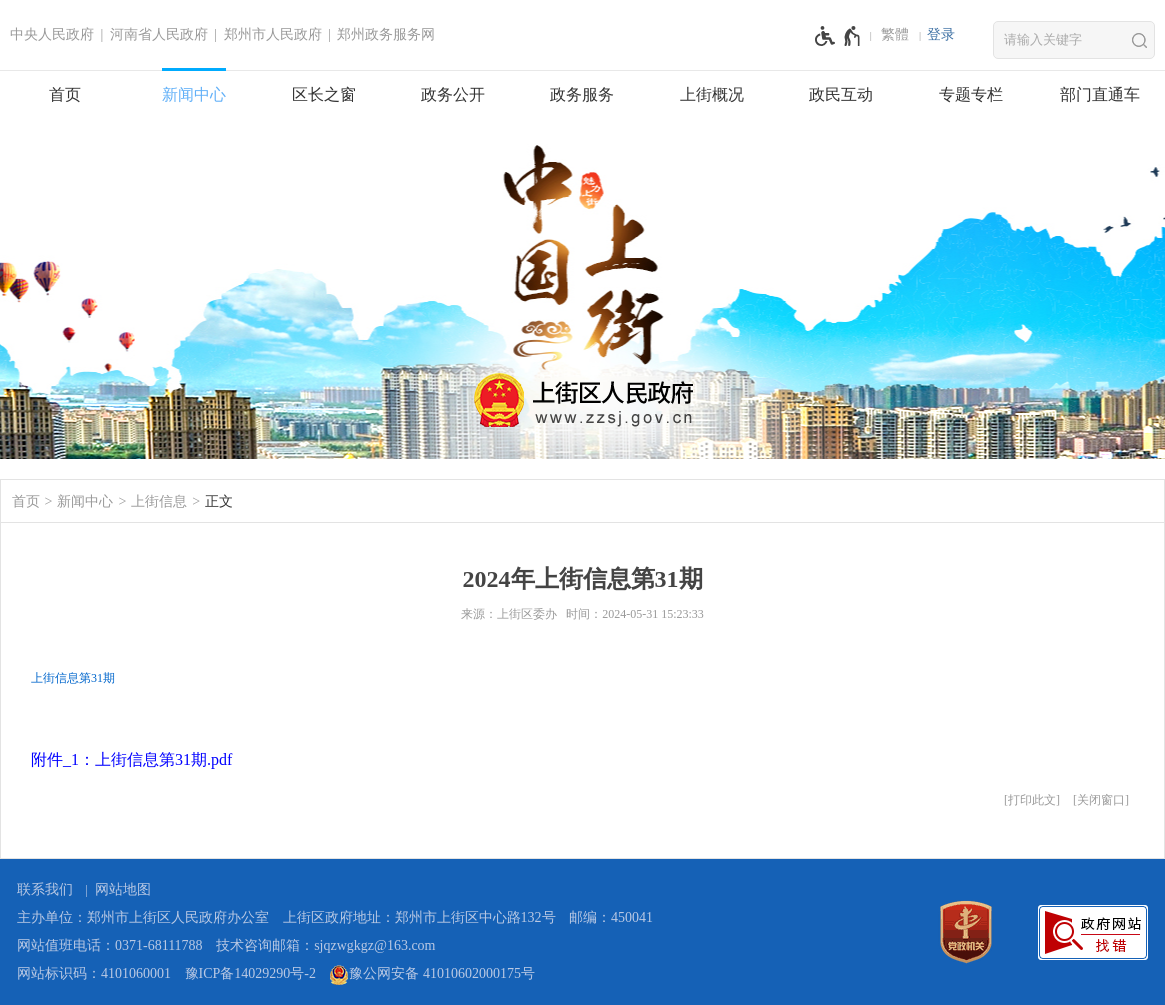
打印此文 (1032, 800)
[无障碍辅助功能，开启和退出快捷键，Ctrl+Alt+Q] (838, 36)
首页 (65, 94)
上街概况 (712, 94)
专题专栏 (971, 94)
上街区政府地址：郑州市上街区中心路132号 (419, 917)
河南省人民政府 (159, 34)
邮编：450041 (611, 917)
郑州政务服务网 (386, 34)
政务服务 (582, 94)
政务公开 (453, 94)
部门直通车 (1100, 94)
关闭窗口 (1101, 800)
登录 (941, 34)
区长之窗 (324, 94)
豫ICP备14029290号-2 (250, 973)
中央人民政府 (52, 34)
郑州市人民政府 (273, 34)
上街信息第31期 (73, 678)
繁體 (895, 34)
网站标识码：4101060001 (94, 973)
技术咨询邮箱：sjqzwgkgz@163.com (325, 945)
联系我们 (45, 889)
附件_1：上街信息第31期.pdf (131, 759)
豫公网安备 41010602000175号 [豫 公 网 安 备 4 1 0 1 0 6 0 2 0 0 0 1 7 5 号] (432, 975)
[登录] (941, 35)
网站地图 (123, 889)
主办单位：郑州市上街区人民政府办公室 (143, 917)
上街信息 (159, 501)
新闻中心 (194, 94)
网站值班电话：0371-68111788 (110, 945)
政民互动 (841, 94)
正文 (219, 501)
